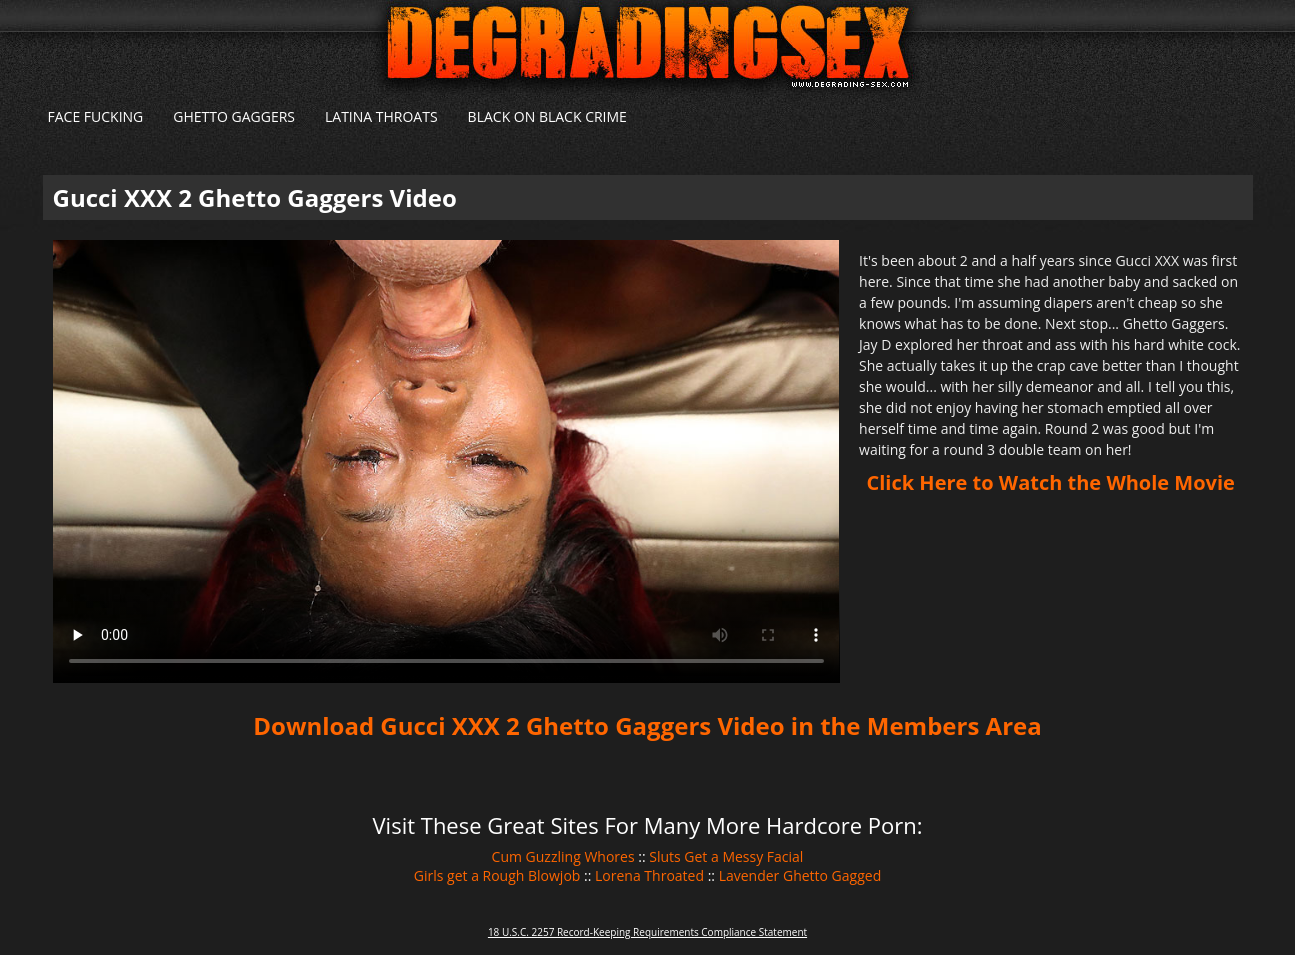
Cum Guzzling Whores (563, 856)
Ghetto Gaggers (234, 116)
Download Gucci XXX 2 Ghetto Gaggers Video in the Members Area (647, 725)
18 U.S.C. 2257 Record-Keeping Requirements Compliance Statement (647, 932)
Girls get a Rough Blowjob (497, 875)
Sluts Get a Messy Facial (726, 856)
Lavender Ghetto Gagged (800, 875)
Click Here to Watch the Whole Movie (1051, 482)
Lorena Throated (649, 875)
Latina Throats (381, 116)
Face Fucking (96, 116)
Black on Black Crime (547, 116)
